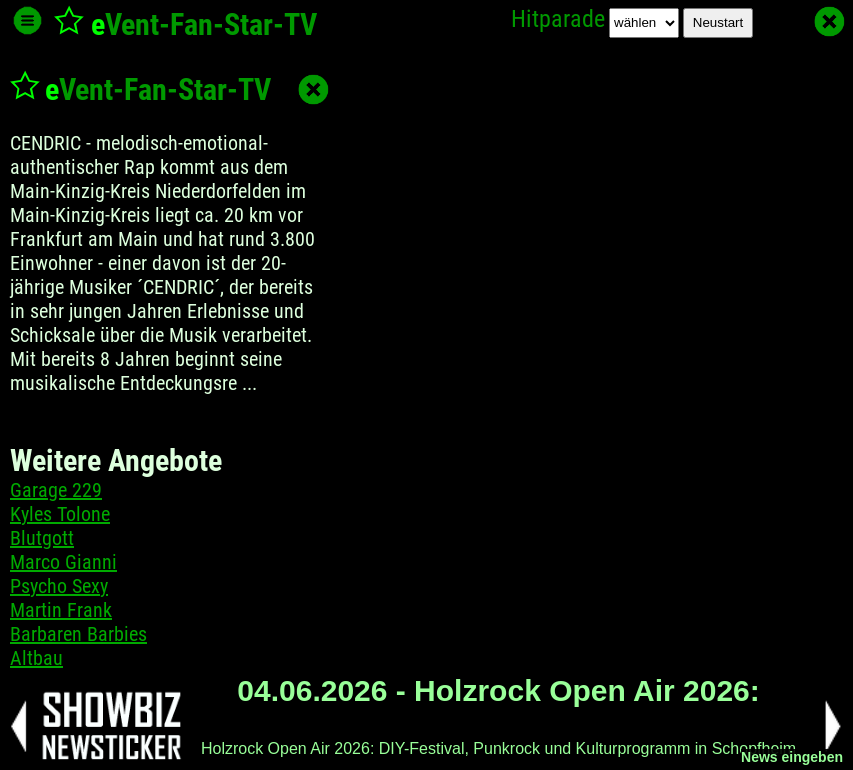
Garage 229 (56, 490)
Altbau (36, 658)
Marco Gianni (63, 562)
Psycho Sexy (59, 586)
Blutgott (42, 538)
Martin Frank (61, 610)
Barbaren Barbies (78, 634)
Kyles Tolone (60, 514)
